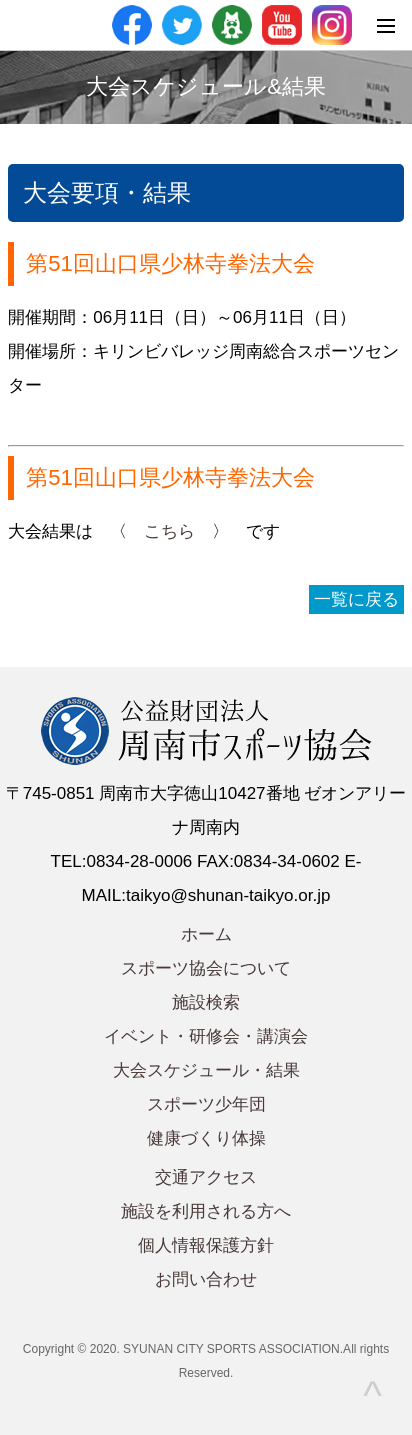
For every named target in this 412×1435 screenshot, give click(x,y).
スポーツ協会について (206, 968)
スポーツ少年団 (206, 1104)
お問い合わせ (206, 1279)
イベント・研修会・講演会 (206, 1036)
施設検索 (206, 1002)
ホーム (206, 934)
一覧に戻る (356, 599)
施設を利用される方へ (206, 1211)
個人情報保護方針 (206, 1245)
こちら (169, 531)
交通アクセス (206, 1177)
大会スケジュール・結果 (206, 1070)
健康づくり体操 (206, 1138)
